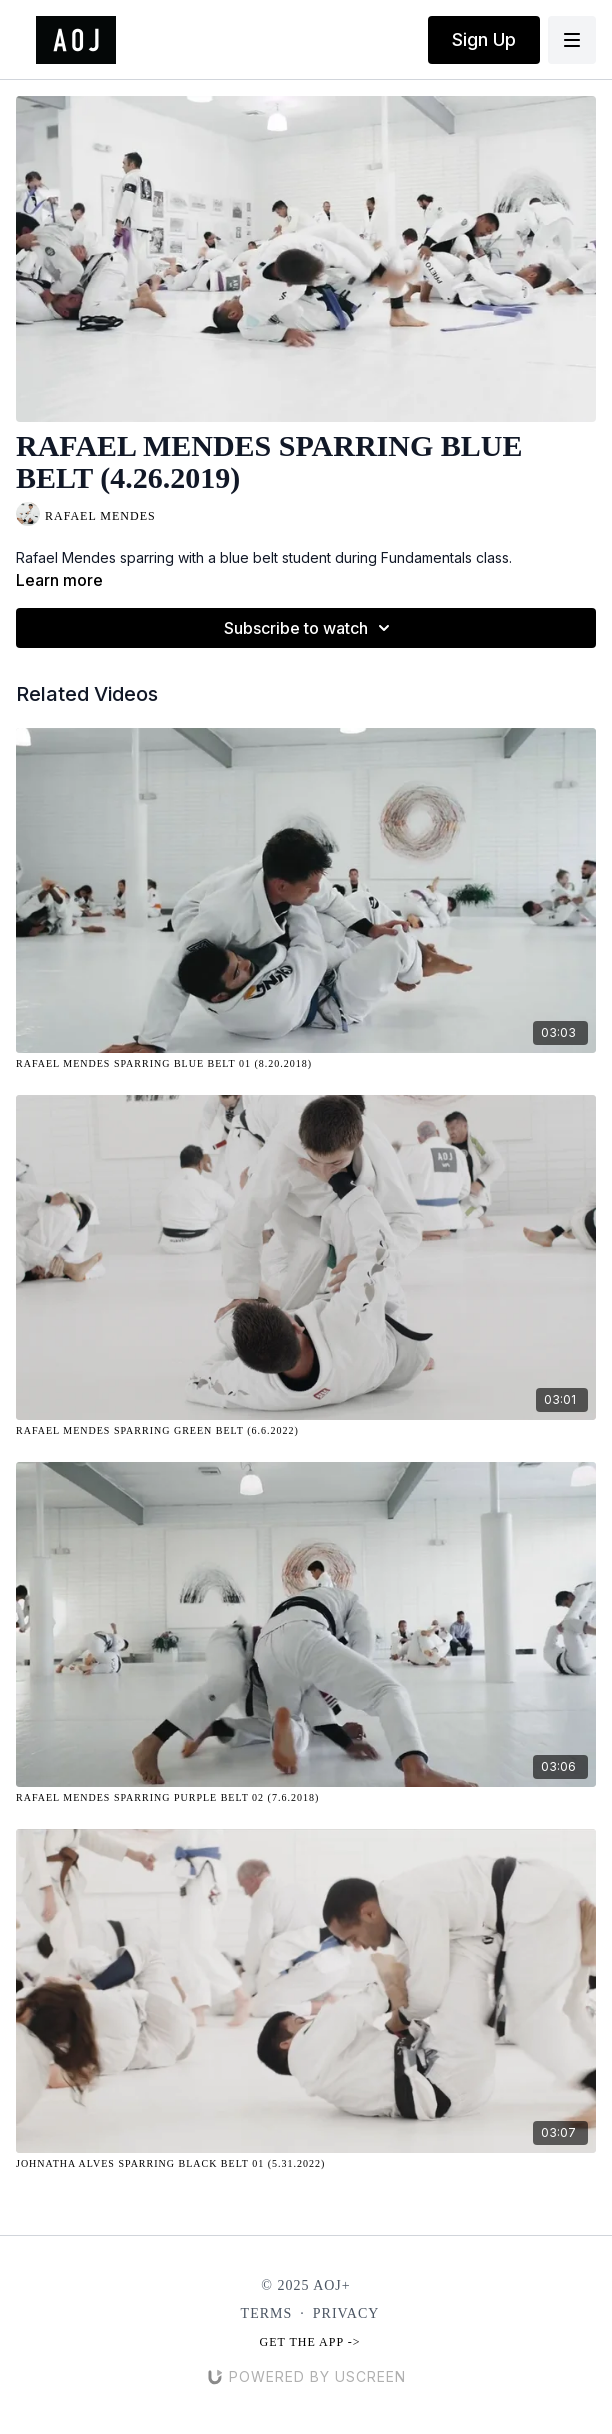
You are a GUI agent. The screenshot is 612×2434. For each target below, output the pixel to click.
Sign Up (484, 39)
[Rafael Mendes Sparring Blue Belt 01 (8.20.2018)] (306, 1063)
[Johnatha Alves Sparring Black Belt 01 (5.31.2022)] (306, 2163)
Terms (267, 2313)
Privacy (346, 2313)
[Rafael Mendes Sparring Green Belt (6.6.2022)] (306, 1430)
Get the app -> (310, 2342)
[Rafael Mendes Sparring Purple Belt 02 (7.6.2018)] (306, 1797)
